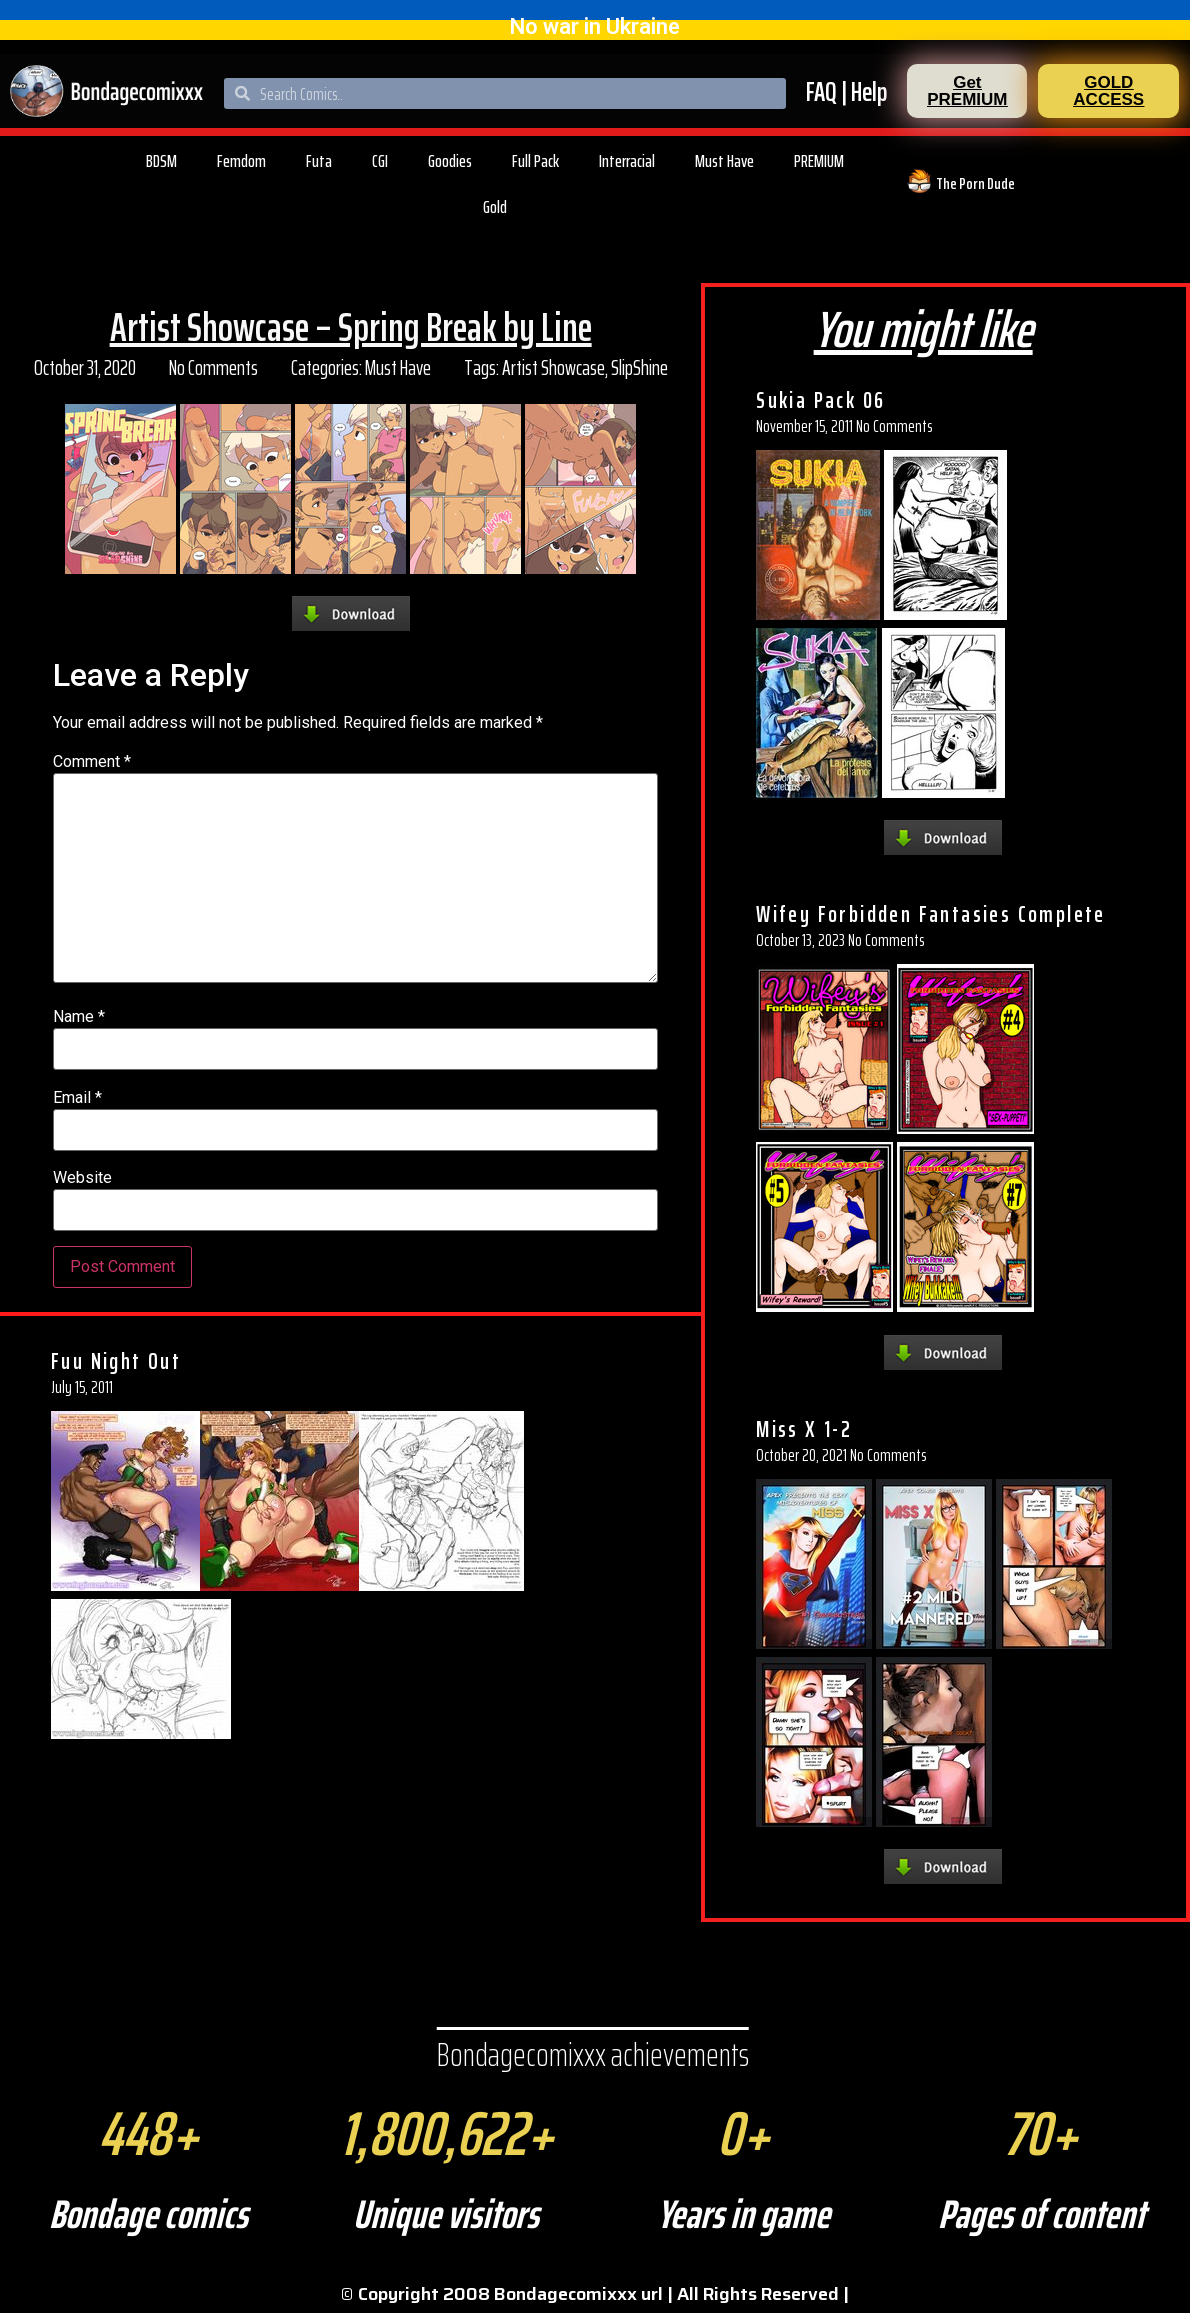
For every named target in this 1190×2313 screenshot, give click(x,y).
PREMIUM (819, 161)
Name (79, 1017)
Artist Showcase (553, 367)
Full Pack (535, 161)
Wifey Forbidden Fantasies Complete (931, 914)
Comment (92, 762)
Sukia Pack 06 (820, 400)
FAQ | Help (846, 91)
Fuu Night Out (116, 1361)
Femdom (241, 161)
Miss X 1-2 (804, 1429)
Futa (319, 161)
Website (82, 1178)
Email (77, 1098)
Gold (495, 207)
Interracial (627, 161)
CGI (380, 161)
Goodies (450, 161)
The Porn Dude (975, 183)
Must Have (724, 161)
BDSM (161, 161)
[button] (967, 91)
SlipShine (639, 367)
